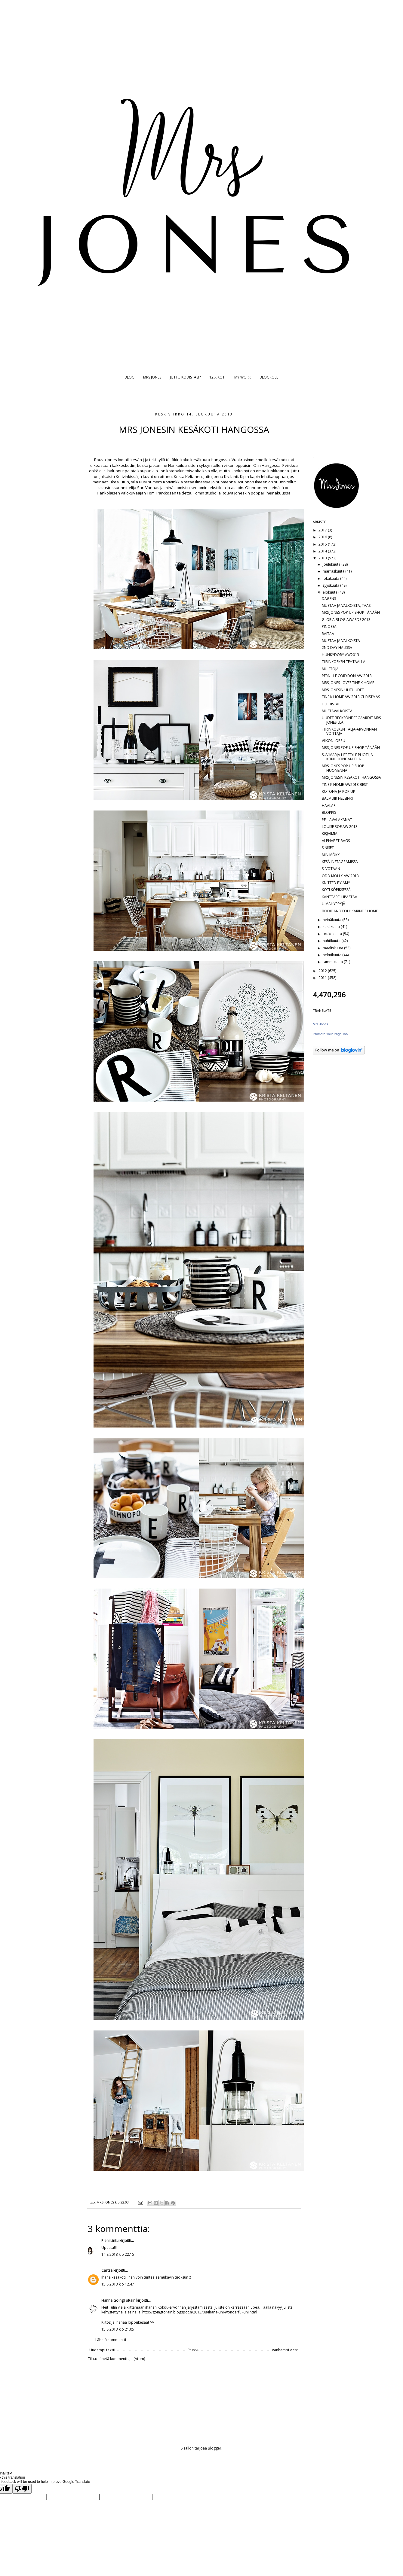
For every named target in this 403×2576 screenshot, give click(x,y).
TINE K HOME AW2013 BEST (345, 784)
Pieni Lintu (109, 2240)
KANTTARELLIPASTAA (339, 896)
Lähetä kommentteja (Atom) (121, 2358)
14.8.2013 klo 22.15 (117, 2254)
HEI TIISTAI (330, 704)
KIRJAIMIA (329, 833)
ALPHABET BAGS (336, 840)
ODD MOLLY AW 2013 (340, 875)
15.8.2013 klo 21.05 (117, 2329)
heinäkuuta (332, 919)
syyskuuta (331, 585)
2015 (323, 544)
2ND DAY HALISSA (337, 647)
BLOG (129, 377)
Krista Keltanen (188, 476)
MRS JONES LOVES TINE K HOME (348, 682)
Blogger (214, 2448)
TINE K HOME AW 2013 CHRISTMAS (351, 696)
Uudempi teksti (102, 2349)
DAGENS (329, 598)
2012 (323, 970)
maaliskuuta (333, 947)
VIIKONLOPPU (333, 740)
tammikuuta (333, 961)
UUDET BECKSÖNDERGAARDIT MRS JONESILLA (351, 720)
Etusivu (193, 2349)
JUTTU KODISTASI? (185, 377)
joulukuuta (332, 564)
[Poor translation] (22, 2489)
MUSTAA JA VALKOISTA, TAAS (346, 605)
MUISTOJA (330, 668)
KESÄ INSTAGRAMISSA (340, 861)
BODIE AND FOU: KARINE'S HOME (350, 911)
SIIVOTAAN (331, 868)
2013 (323, 558)
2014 (323, 551)
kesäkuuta (332, 926)
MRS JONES (152, 377)
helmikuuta (332, 954)
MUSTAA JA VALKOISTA (341, 640)
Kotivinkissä (127, 476)
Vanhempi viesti (285, 2349)
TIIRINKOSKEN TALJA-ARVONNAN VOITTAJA (349, 731)
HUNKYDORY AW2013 (340, 654)
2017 (323, 530)
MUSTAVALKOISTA (337, 710)
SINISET (328, 847)
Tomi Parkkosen (162, 493)
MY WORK (242, 377)
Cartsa (106, 2270)
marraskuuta (334, 571)
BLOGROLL (269, 377)
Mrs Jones (320, 1024)
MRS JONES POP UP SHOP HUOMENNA (343, 768)
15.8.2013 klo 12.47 (117, 2284)
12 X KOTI (217, 377)
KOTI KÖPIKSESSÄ (336, 889)
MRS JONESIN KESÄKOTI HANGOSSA (351, 777)
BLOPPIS (329, 812)
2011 (323, 977)
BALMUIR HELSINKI (337, 798)
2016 (323, 537)
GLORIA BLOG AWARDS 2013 (346, 619)
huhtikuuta (332, 940)
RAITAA (328, 633)
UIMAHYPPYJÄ (333, 903)
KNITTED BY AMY (336, 882)
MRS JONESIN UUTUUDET (343, 689)
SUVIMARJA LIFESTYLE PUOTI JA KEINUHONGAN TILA (347, 757)
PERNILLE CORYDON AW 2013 (347, 675)
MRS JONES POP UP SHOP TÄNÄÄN (351, 612)
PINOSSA (329, 626)
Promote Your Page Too (330, 1034)
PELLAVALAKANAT (337, 819)
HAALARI (329, 805)
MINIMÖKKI (331, 854)
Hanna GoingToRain (118, 2300)
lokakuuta (331, 578)
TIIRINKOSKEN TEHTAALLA (343, 661)
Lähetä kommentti (110, 2339)
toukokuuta (333, 933)
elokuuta (330, 592)
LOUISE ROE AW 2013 (340, 826)
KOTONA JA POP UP (338, 791)
